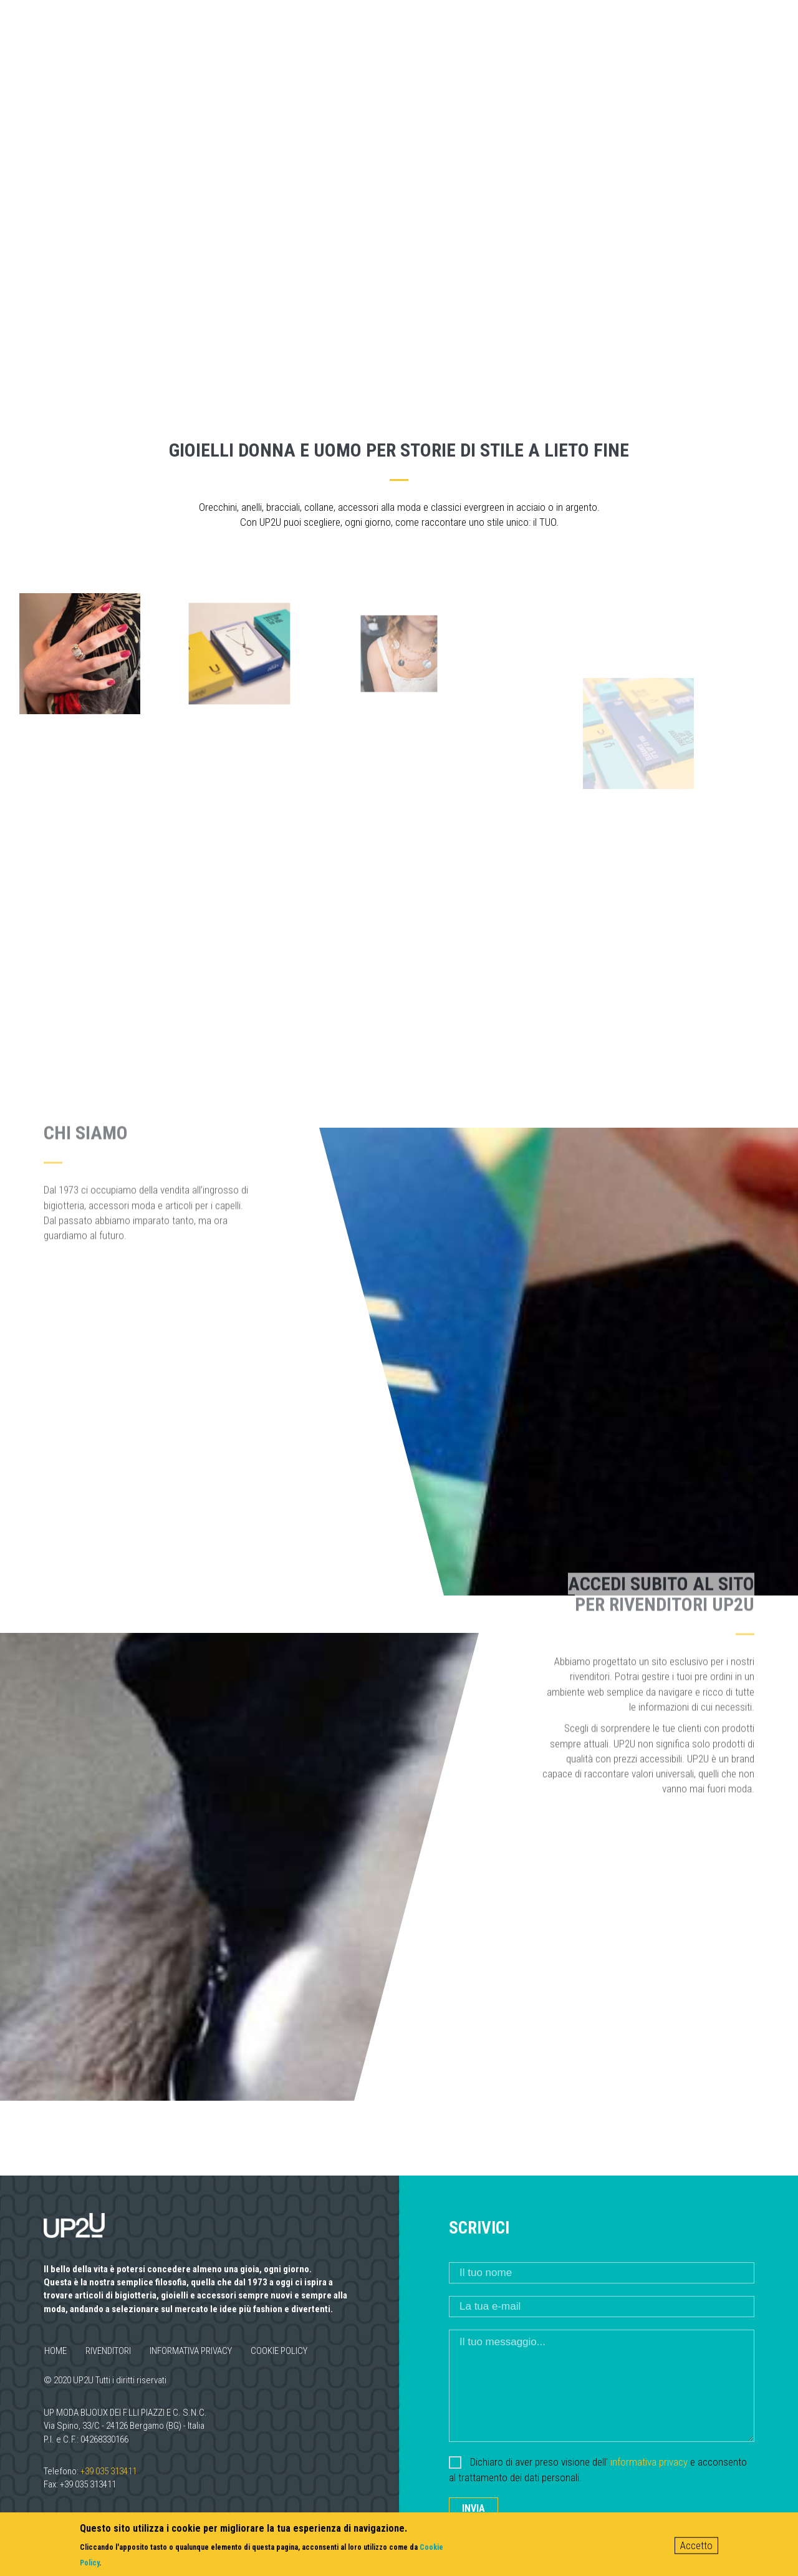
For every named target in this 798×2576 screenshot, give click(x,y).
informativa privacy (649, 2462)
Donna (439, 36)
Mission (369, 36)
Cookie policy (279, 2350)
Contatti (671, 36)
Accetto (696, 2545)
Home (55, 2350)
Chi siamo (289, 36)
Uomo (504, 36)
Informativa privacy (191, 2350)
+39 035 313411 (108, 2471)
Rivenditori (582, 36)
